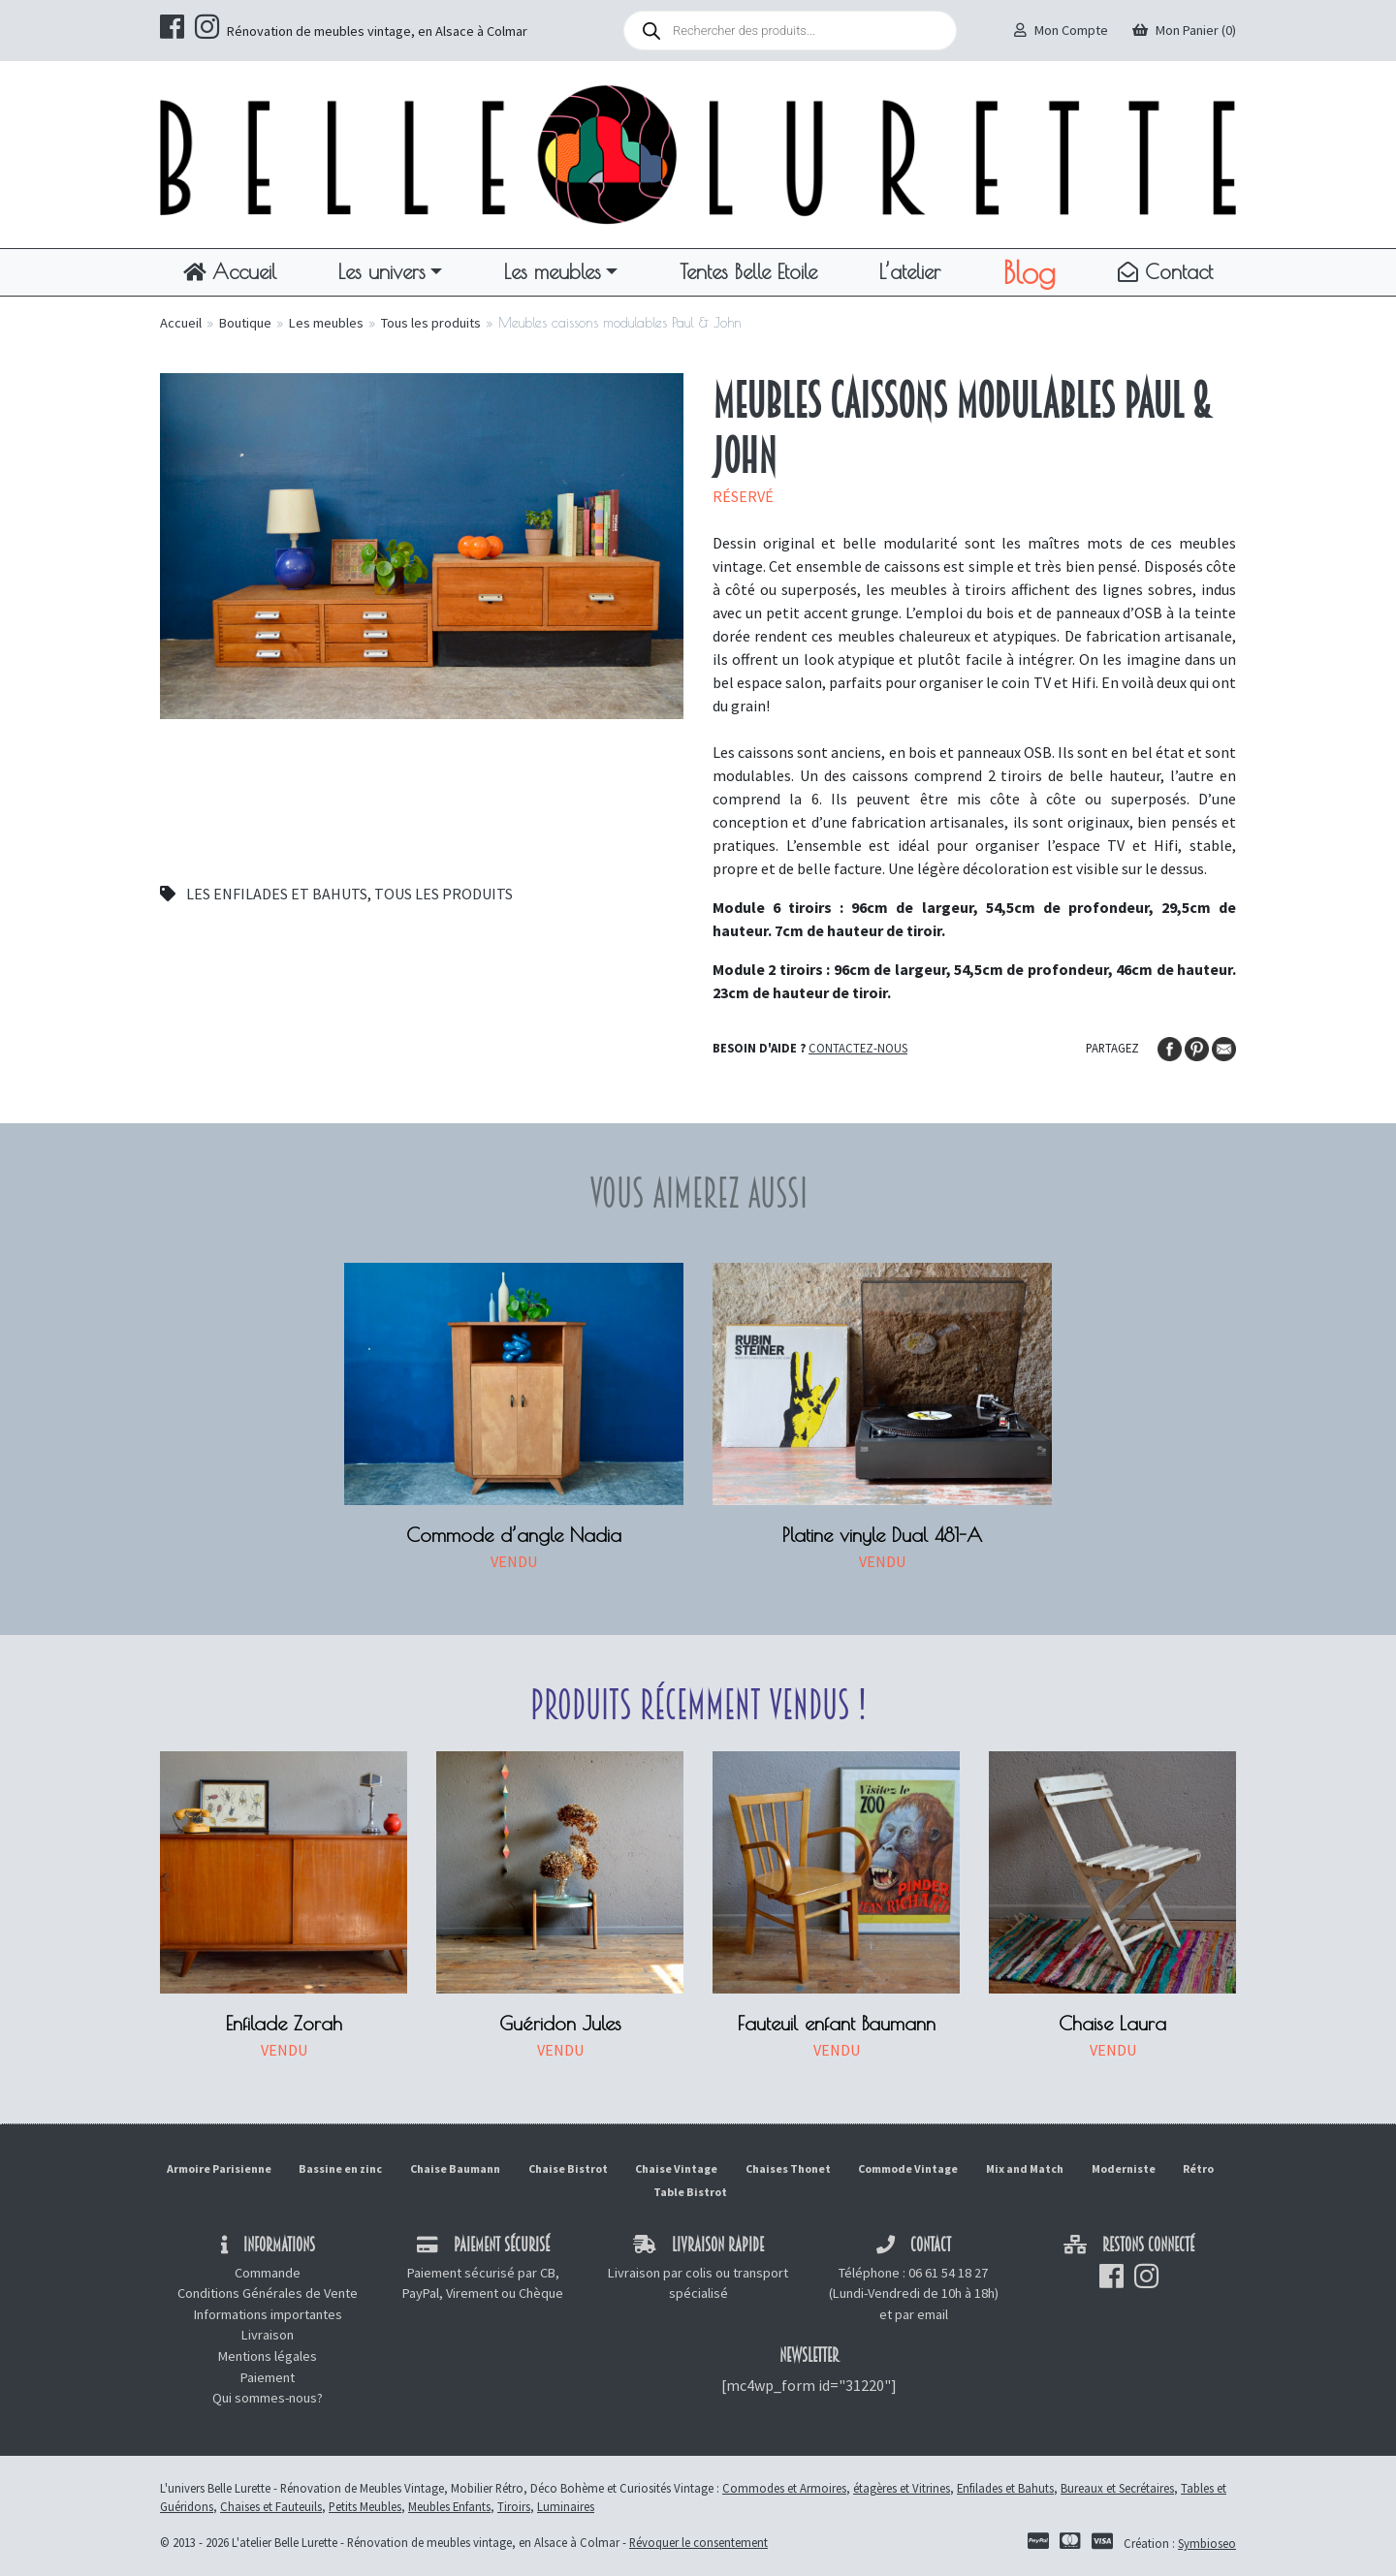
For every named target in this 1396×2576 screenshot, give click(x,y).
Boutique (245, 322)
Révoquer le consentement (698, 2542)
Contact (1165, 271)
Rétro (1198, 2168)
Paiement (267, 2377)
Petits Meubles (365, 2506)
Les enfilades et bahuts (276, 893)
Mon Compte (1061, 30)
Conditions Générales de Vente (267, 2293)
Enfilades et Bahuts (1005, 2488)
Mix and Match (1024, 2168)
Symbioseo (1207, 2543)
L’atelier (909, 271)
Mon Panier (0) (1184, 30)
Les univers (382, 271)
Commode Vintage (908, 2168)
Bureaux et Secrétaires (1117, 2488)
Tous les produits (431, 322)
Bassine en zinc (340, 2168)
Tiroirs (513, 2506)
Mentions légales (267, 2356)
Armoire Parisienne (219, 2168)
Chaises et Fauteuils (271, 2506)
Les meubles (552, 271)
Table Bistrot (690, 2191)
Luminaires (565, 2506)
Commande (268, 2272)
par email (921, 2314)
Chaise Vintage (676, 2168)
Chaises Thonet (788, 2168)
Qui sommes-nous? (267, 2397)
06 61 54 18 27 (948, 2272)
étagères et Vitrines (901, 2488)
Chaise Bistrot (568, 2168)
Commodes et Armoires (784, 2488)
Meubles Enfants (449, 2506)
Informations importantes (268, 2314)
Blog (1029, 272)
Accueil (229, 271)
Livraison (267, 2334)
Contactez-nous (858, 1047)
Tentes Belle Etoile (748, 271)
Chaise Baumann (455, 2168)
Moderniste (1124, 2168)
